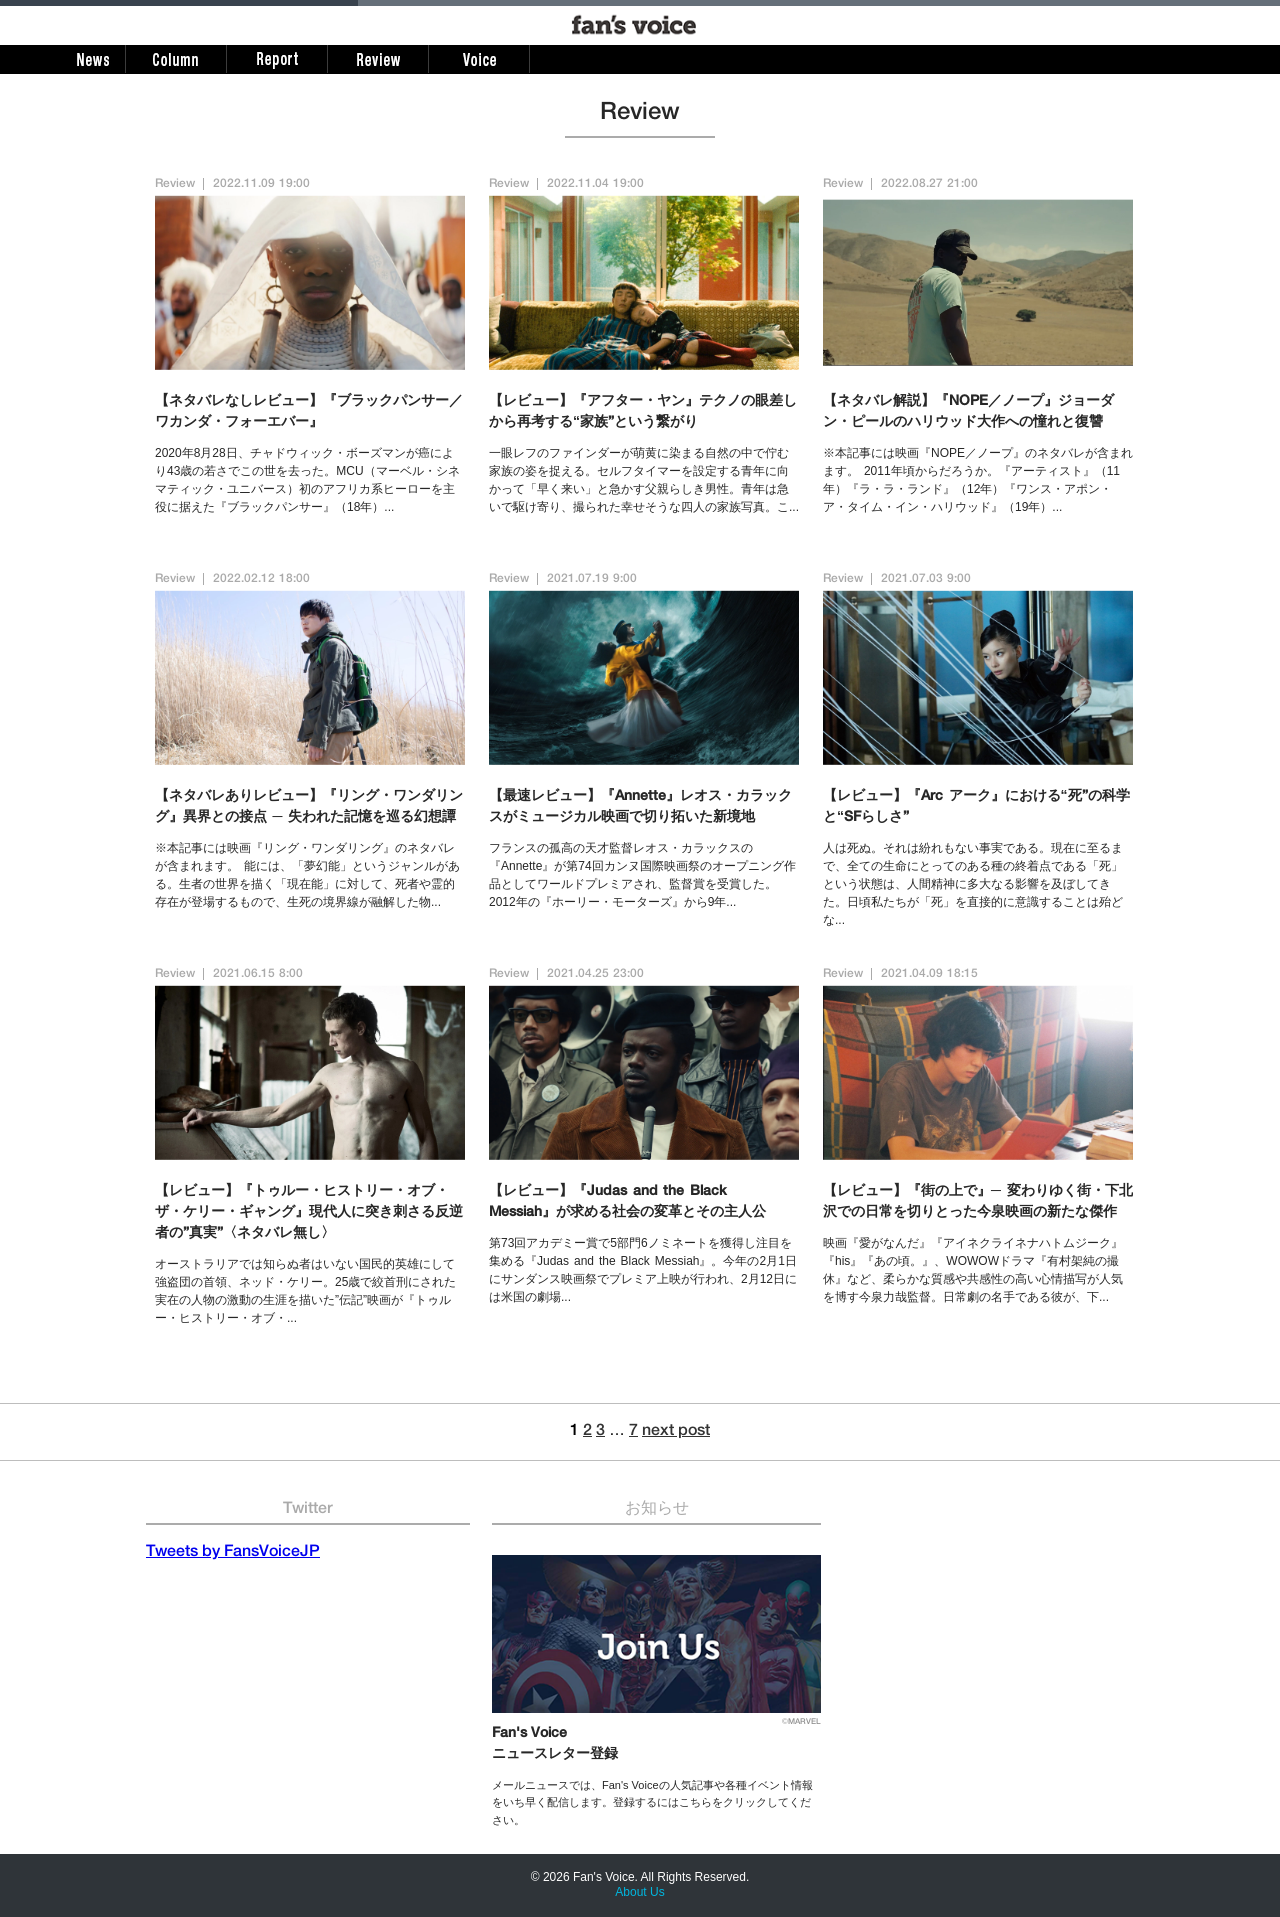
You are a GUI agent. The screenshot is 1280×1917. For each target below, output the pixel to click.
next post (676, 1432)
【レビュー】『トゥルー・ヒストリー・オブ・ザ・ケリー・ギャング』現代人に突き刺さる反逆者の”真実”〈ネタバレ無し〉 (309, 1213)
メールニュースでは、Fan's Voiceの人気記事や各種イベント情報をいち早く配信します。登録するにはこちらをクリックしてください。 (652, 1802)
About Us (639, 1892)
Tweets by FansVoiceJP (233, 1553)
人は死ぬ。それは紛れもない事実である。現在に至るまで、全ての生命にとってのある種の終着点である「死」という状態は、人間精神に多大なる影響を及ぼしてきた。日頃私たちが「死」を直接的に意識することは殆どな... (973, 884)
